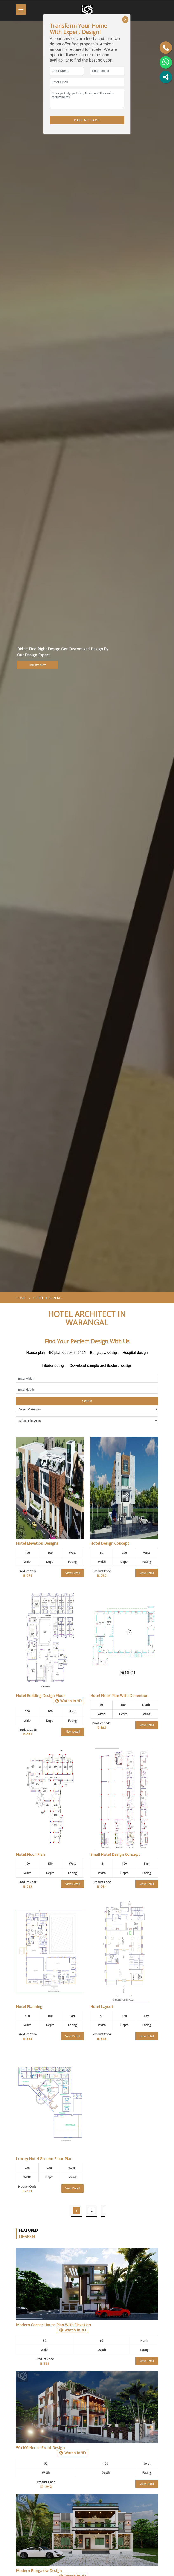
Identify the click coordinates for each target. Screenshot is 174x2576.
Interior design (53, 1366)
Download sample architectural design (100, 1366)
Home (20, 1298)
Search (87, 1401)
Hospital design (135, 1352)
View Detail (72, 1573)
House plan (35, 1352)
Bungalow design (104, 1352)
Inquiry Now (37, 664)
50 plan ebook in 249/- (67, 1352)
